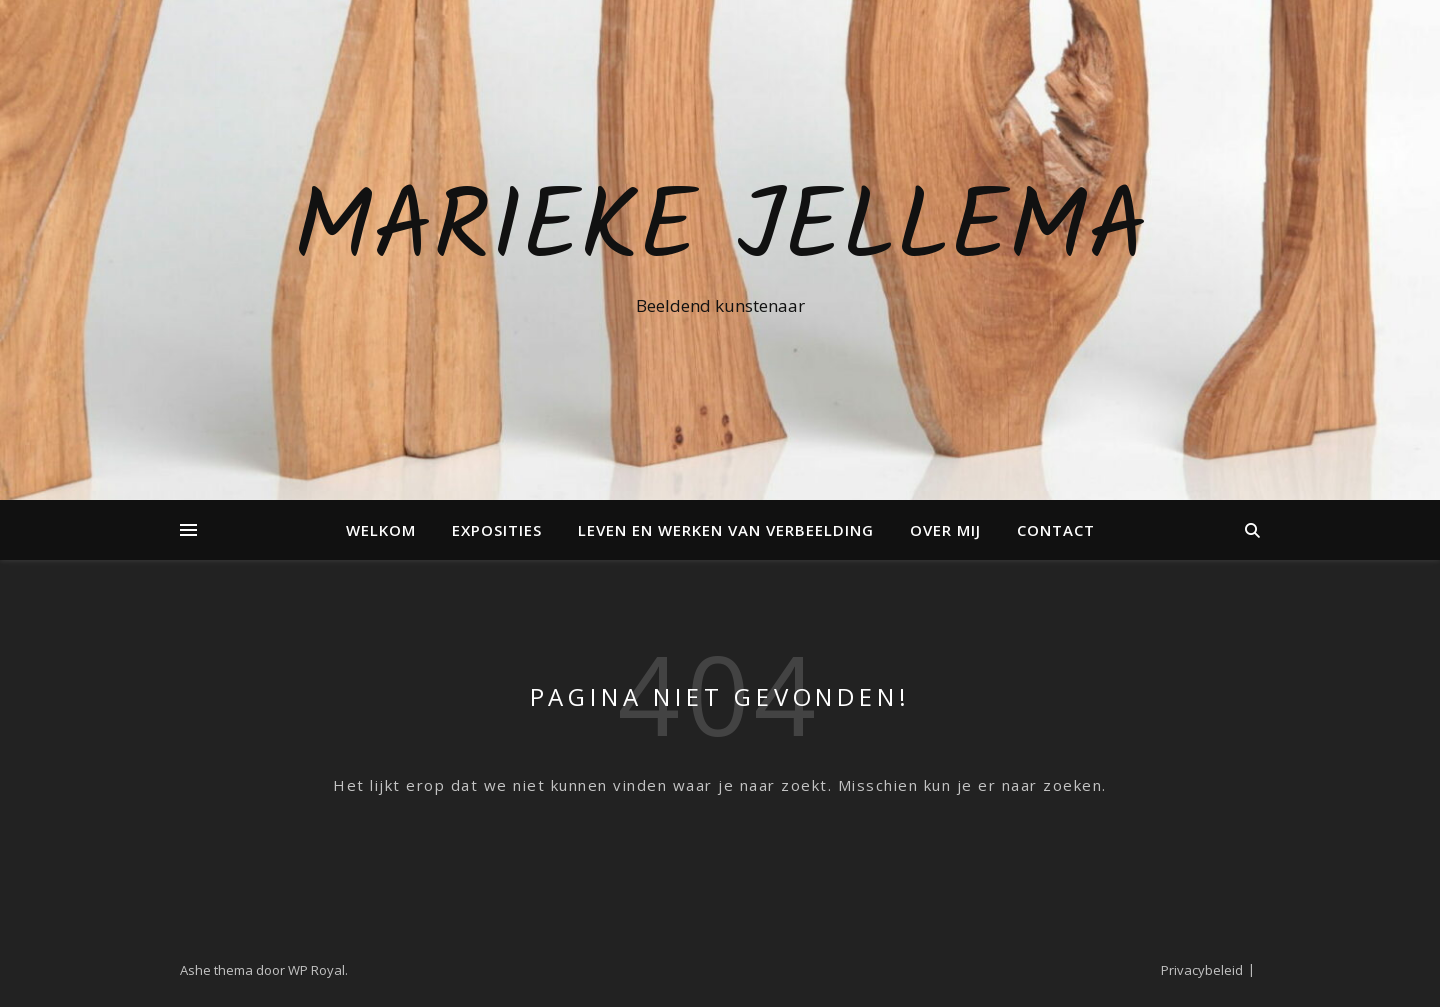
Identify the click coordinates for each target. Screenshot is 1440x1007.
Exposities (497, 530)
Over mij (945, 530)
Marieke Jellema (720, 232)
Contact (1056, 530)
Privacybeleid (1202, 970)
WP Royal (316, 970)
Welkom (381, 530)
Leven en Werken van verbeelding (726, 530)
